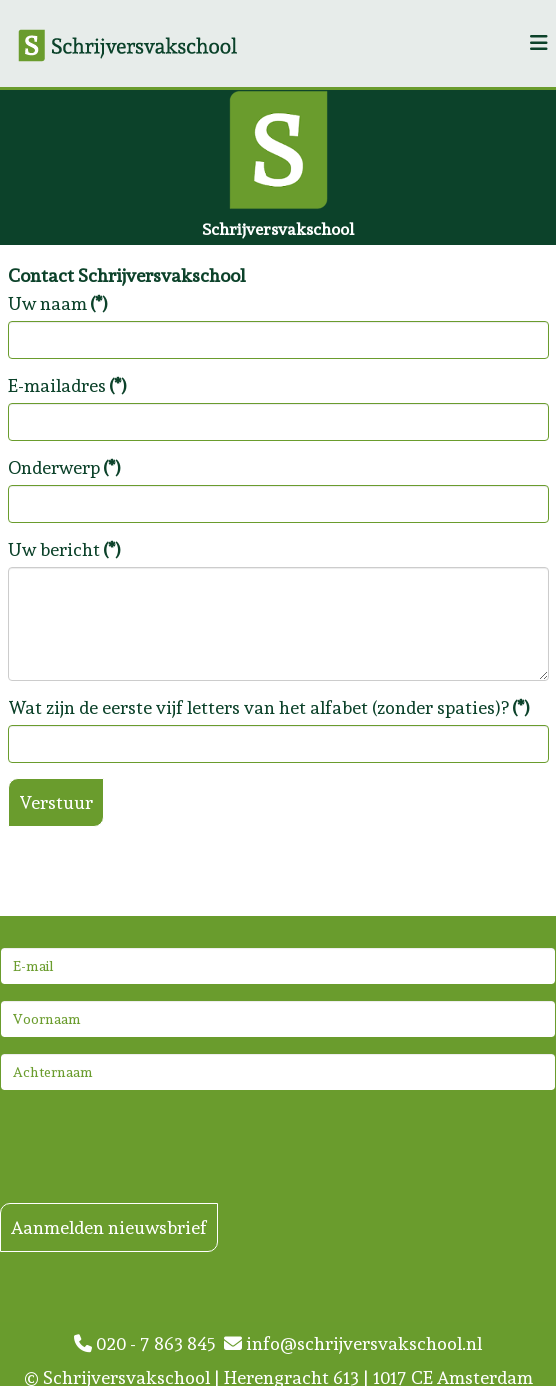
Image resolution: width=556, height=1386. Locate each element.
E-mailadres (67, 385)
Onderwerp (64, 467)
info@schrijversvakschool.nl (353, 1343)
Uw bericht (64, 549)
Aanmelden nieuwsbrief (109, 1227)
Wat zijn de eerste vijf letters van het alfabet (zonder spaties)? (269, 707)
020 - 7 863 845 (149, 1343)
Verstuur (56, 802)
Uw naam (58, 303)
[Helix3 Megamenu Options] (539, 43)
